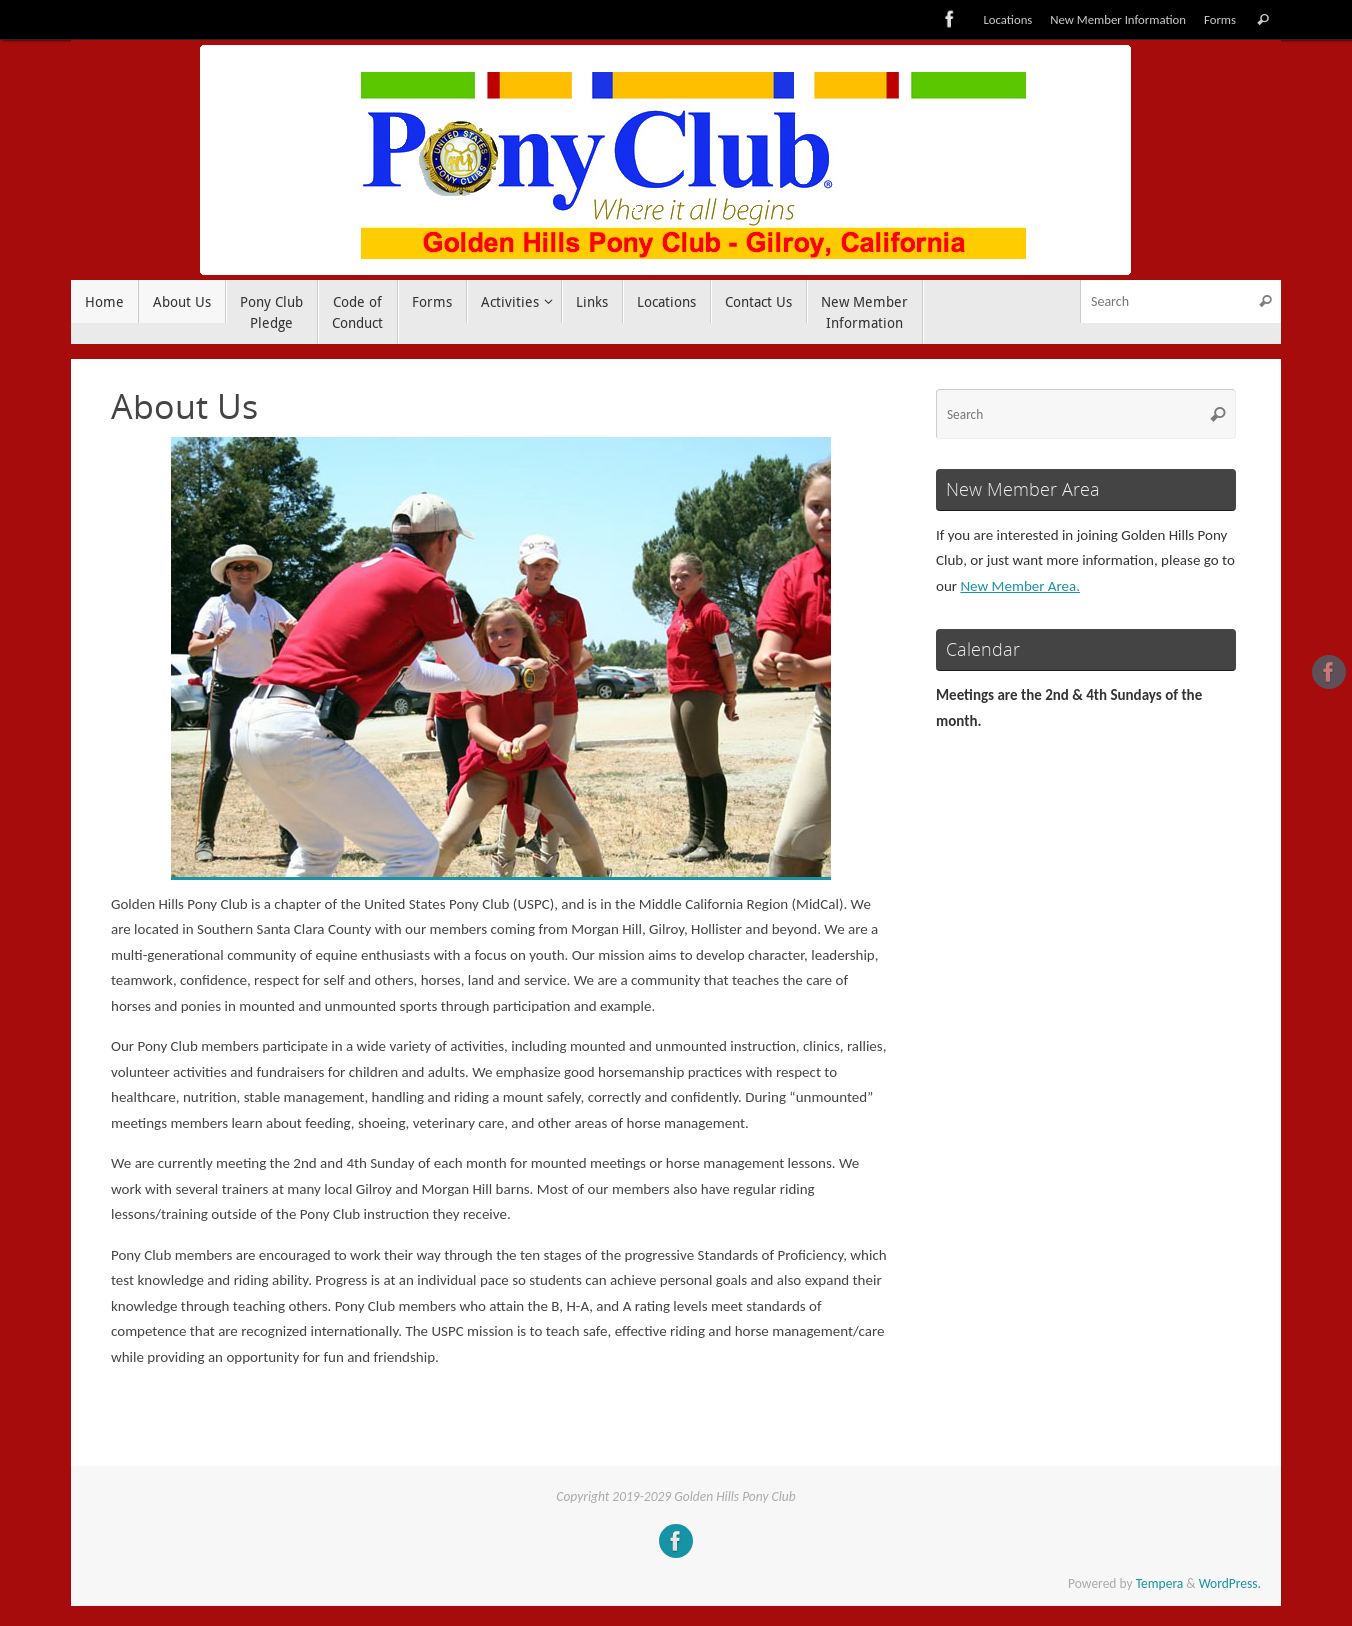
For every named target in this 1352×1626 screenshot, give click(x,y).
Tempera (1160, 1583)
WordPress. (1230, 1583)
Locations (1007, 19)
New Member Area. (1020, 586)
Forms (1220, 19)
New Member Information (1118, 19)
